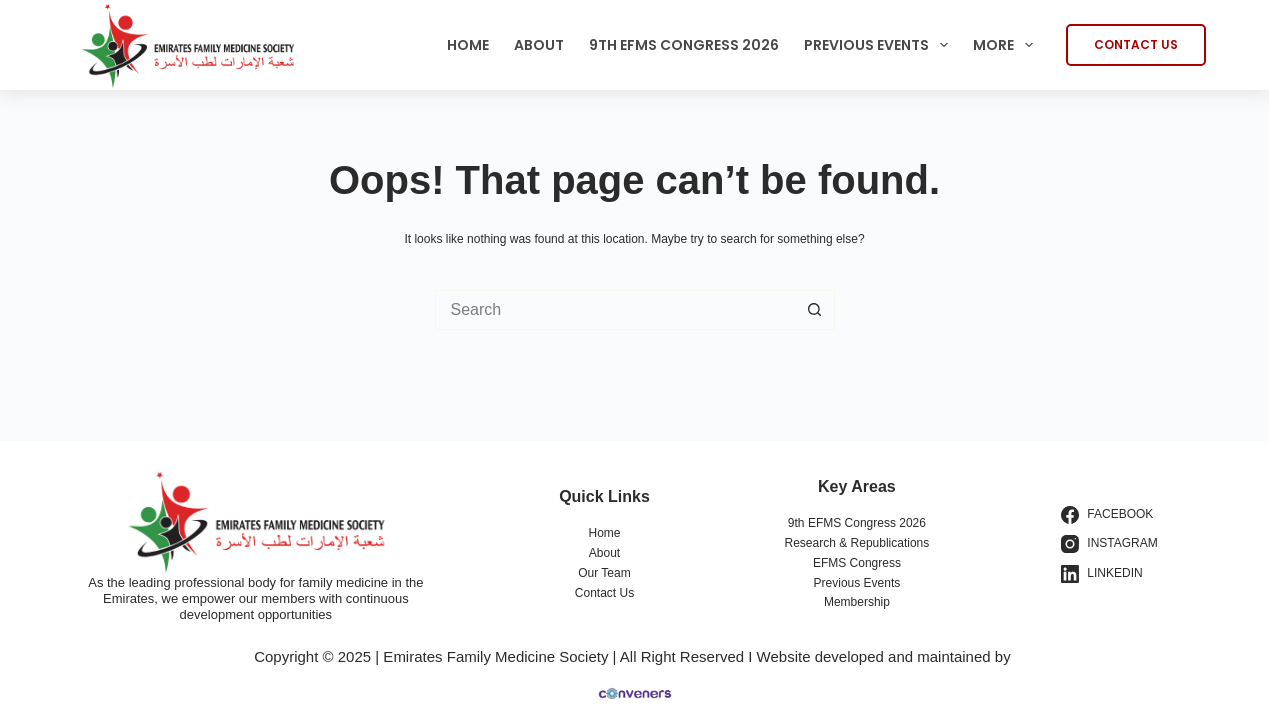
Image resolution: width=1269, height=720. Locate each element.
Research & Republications (857, 543)
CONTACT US (1136, 44)
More (1007, 45)
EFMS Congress (857, 563)
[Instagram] (1109, 544)
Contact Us (604, 593)
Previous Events (880, 45)
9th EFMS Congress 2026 (684, 45)
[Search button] (815, 310)
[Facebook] (1109, 515)
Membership (857, 602)
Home (468, 45)
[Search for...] (615, 310)
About (539, 45)
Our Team (604, 573)
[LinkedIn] (1109, 574)
